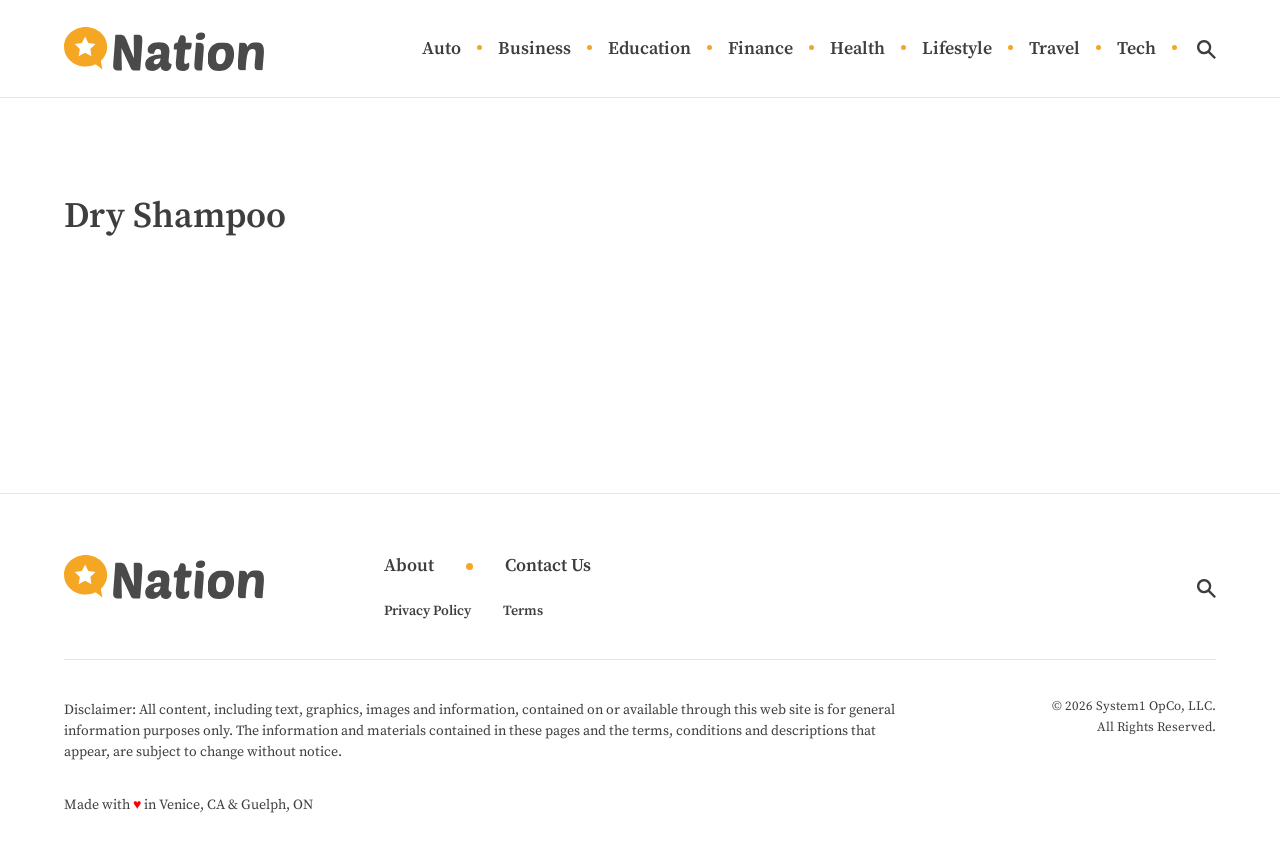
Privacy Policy (427, 611)
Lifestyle (957, 49)
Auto (441, 49)
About (409, 566)
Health (857, 49)
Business (534, 49)
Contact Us (548, 566)
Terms (523, 611)
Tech (1136, 49)
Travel (1054, 49)
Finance (760, 49)
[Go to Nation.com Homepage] (164, 49)
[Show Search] (1206, 49)
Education (649, 49)
